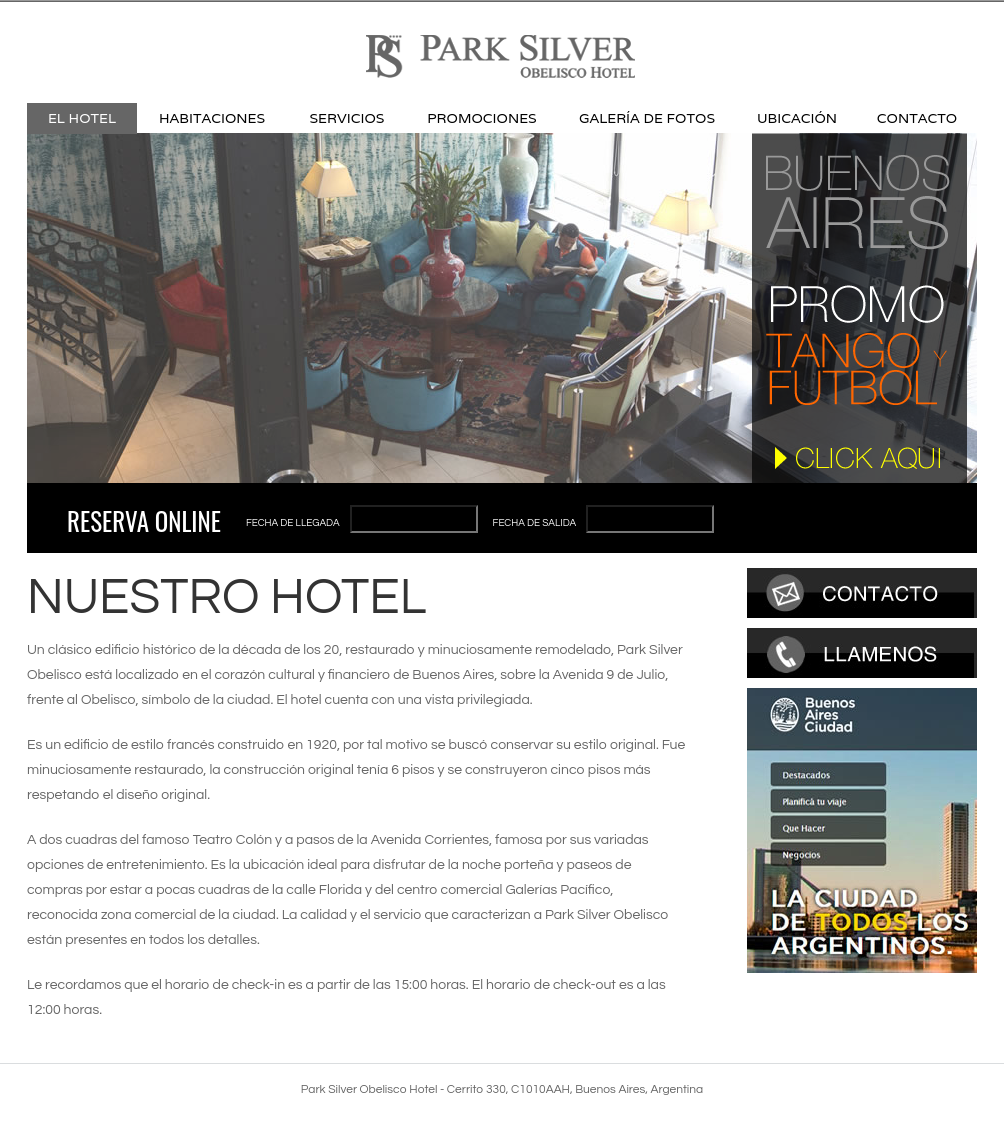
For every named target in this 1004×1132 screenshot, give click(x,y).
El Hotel (82, 118)
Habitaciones (212, 118)
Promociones (481, 118)
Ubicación (797, 118)
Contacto (917, 118)
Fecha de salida (535, 523)
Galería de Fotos (647, 118)
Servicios (347, 118)
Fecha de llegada (293, 523)
